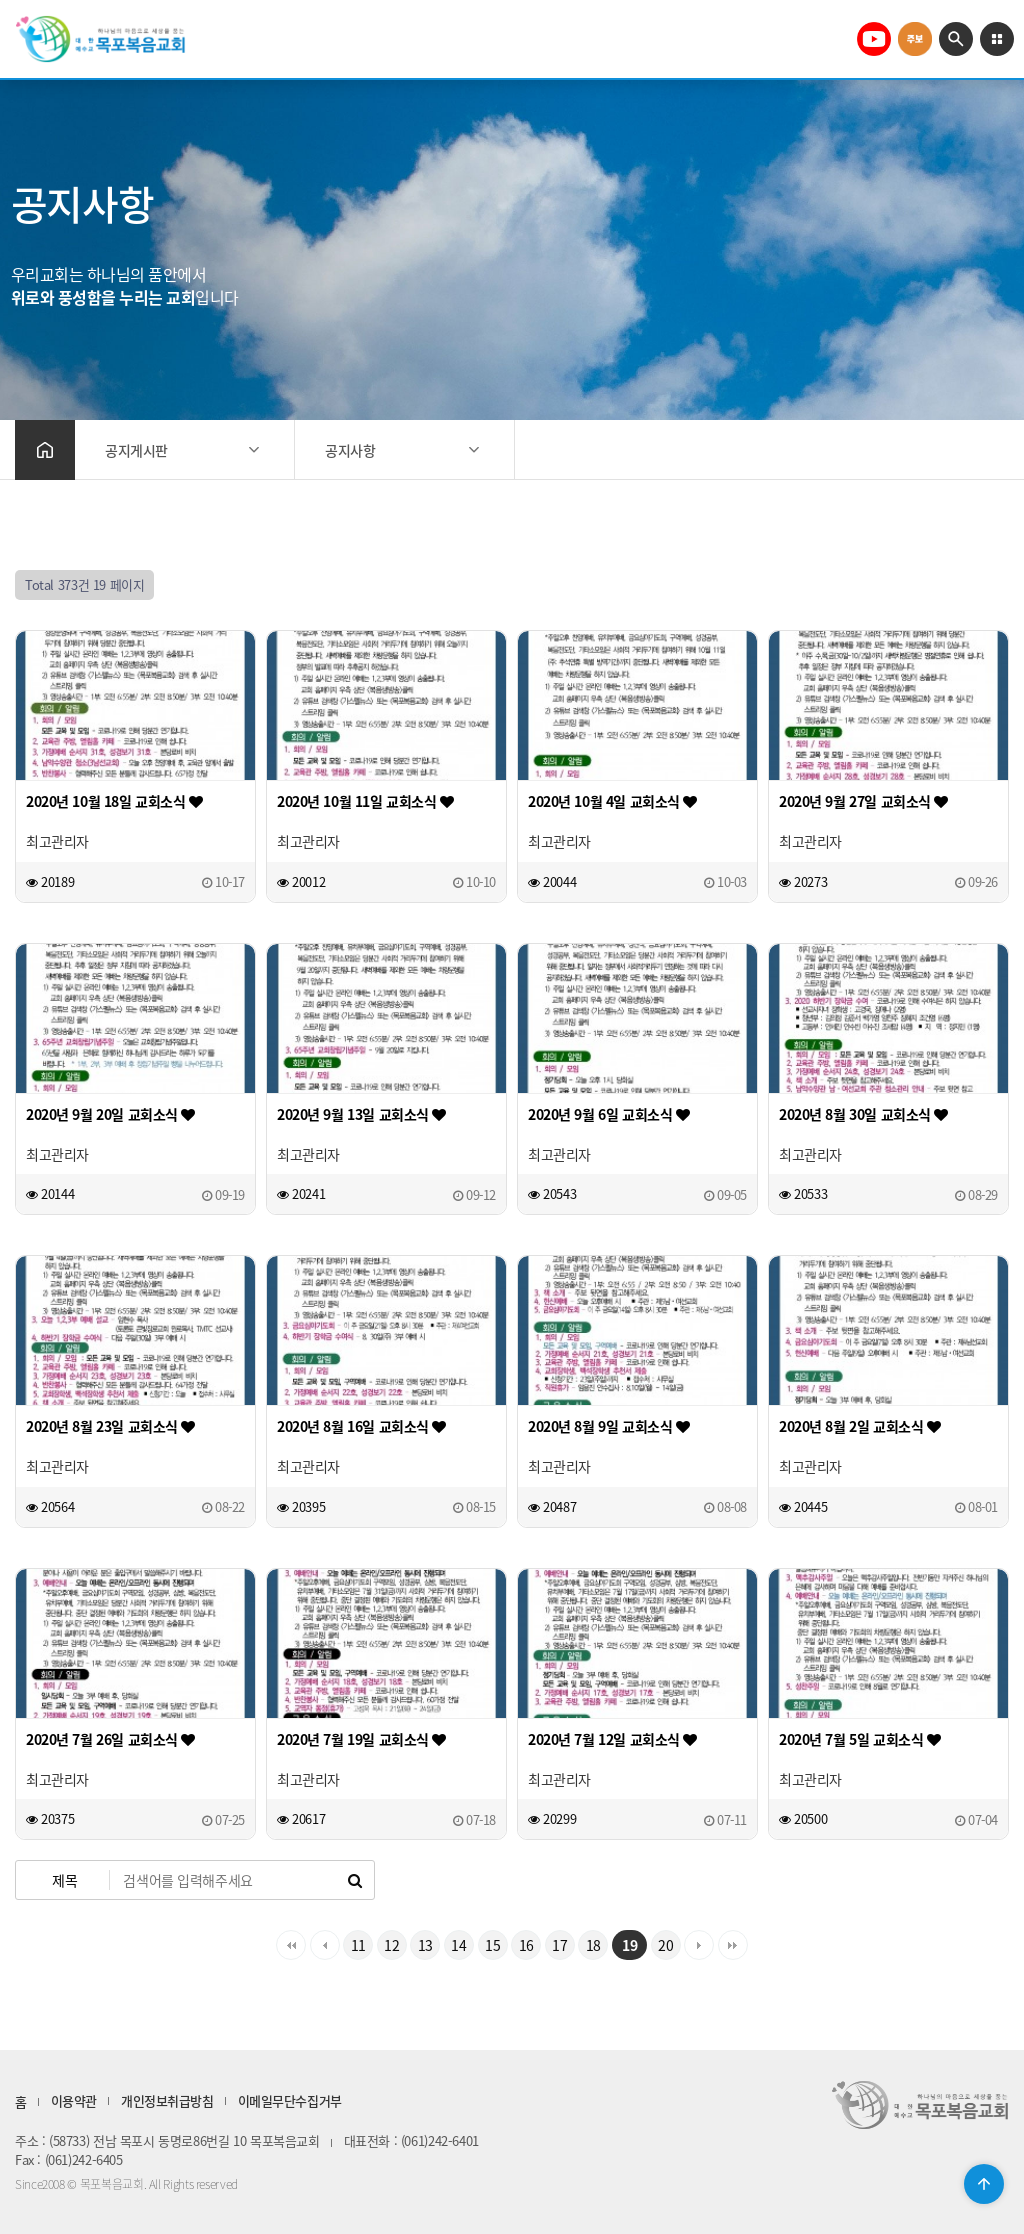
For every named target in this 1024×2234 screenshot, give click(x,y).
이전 (325, 1945)
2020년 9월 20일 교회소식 (110, 1114)
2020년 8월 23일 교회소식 (110, 1426)
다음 (699, 1945)
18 (593, 1945)
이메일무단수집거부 (290, 2100)
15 (492, 1945)
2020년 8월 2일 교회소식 (859, 1426)
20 (665, 1945)
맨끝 (733, 1945)
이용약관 (74, 2100)
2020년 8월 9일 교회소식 (608, 1426)
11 (358, 1945)
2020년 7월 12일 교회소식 (612, 1739)
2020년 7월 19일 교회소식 (361, 1739)
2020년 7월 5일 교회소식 (859, 1739)
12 (391, 1945)
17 (559, 1945)
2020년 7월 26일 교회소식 (110, 1739)
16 (526, 1945)
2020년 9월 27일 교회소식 (863, 801)
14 (458, 1945)
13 (425, 1945)
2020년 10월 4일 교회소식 (612, 801)
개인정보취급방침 (167, 2100)
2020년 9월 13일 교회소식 (361, 1114)
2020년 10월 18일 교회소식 (114, 801)
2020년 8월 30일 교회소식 (863, 1114)
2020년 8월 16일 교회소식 (361, 1426)
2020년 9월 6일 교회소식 (608, 1114)
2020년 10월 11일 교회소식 (365, 801)
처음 (291, 1945)
